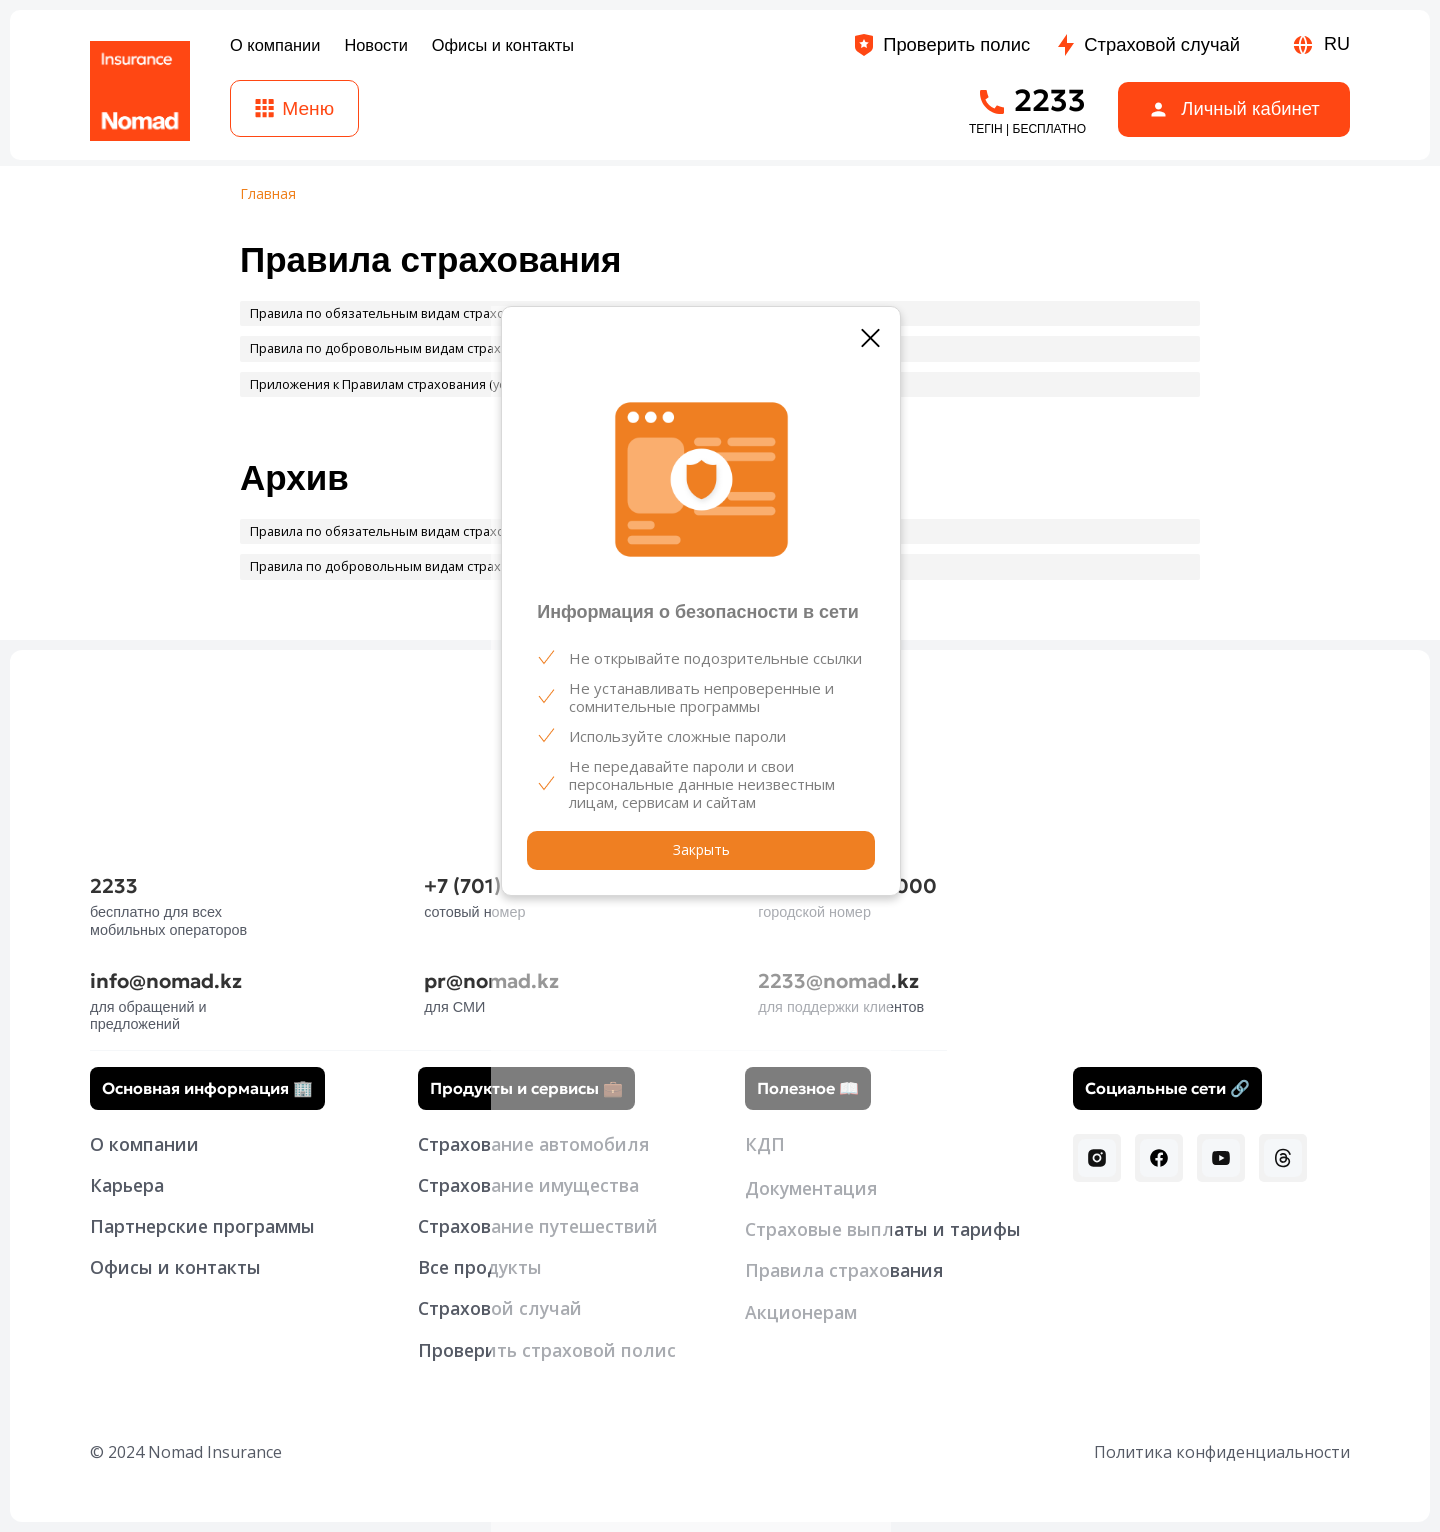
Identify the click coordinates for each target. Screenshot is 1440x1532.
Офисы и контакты (175, 1267)
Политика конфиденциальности (1222, 1452)
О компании (144, 1144)
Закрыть (701, 849)
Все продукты (480, 1267)
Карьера (127, 1185)
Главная (268, 194)
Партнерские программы (202, 1226)
